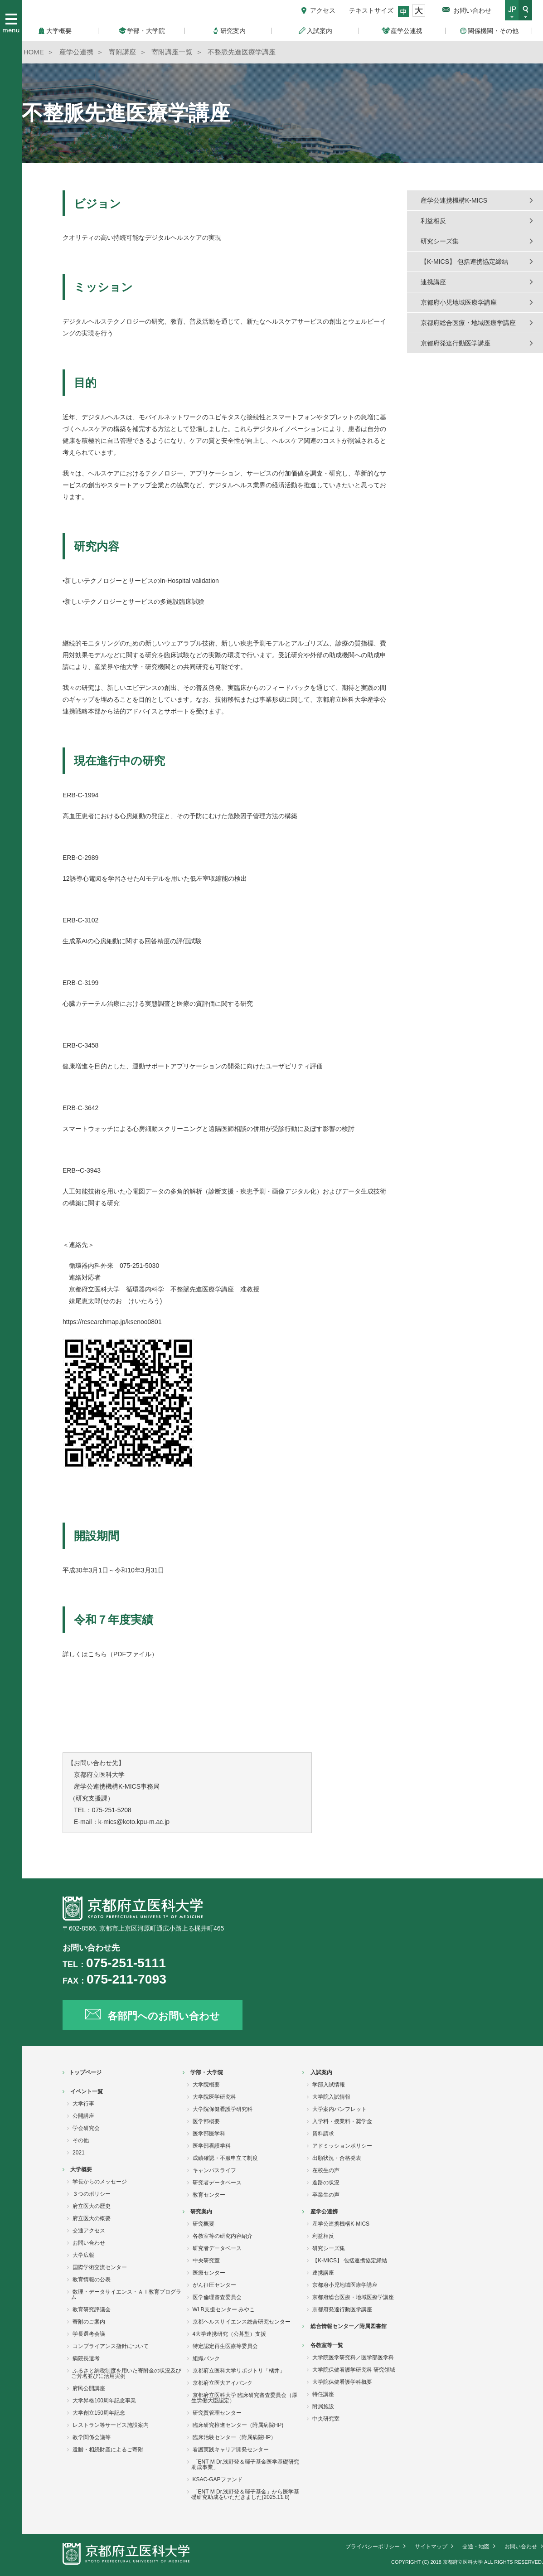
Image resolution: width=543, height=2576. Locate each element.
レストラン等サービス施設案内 (111, 2425)
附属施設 (323, 2406)
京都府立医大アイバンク (222, 2383)
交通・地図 (476, 2546)
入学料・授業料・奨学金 (342, 2121)
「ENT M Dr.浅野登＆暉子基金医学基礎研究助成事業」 (245, 2464)
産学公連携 (324, 2211)
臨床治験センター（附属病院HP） (234, 2437)
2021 (79, 2152)
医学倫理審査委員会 (217, 2297)
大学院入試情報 (331, 2097)
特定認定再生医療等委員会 (225, 2346)
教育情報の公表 (92, 2279)
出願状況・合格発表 (336, 2158)
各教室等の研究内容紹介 (222, 2236)
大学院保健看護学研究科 (222, 2109)
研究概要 (203, 2224)
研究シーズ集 (440, 241)
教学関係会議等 (92, 2437)
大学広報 (83, 2255)
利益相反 (433, 220)
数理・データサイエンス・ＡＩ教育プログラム (126, 2294)
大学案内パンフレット (339, 2109)
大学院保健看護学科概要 (342, 2382)
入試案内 (321, 2072)
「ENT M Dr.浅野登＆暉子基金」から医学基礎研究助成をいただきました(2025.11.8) (245, 2494)
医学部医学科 (209, 2133)
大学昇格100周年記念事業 (104, 2400)
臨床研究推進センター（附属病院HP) (238, 2425)
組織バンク (206, 2358)
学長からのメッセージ (100, 2181)
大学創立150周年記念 (99, 2413)
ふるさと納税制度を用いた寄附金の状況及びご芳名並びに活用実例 (126, 2373)
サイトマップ (431, 2546)
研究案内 (201, 2211)
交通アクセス (89, 2230)
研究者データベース (217, 2182)
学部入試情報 (328, 2084)
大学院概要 (206, 2084)
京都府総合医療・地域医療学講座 (468, 322)
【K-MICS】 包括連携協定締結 (464, 261)
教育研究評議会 (92, 2309)
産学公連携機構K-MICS (454, 200)
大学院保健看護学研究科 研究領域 (353, 2369)
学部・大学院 (206, 2072)
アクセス (322, 10)
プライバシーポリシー (372, 2546)
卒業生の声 (325, 2195)
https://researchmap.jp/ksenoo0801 (112, 1321)
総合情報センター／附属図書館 (348, 2326)
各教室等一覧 (326, 2345)
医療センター (209, 2272)
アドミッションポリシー (342, 2146)
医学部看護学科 (212, 2146)
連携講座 (433, 282)
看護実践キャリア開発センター (231, 2449)
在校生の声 (325, 2170)
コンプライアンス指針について (111, 2346)
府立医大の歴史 (92, 2206)
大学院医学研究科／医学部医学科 (353, 2357)
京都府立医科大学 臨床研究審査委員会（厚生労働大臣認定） (244, 2397)
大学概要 (81, 2169)
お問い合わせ (472, 10)
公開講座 (83, 2116)
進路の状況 (325, 2182)
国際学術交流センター (100, 2267)
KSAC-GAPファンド (217, 2479)
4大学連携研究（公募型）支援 (230, 2334)
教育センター (209, 2195)
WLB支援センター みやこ (224, 2309)
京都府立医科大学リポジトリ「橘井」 (239, 2370)
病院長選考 (86, 2358)
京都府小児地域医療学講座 (459, 302)
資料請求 (323, 2133)
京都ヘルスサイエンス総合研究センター (242, 2321)
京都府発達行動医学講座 (455, 343)
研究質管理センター (217, 2413)
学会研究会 (86, 2128)
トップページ (85, 2072)
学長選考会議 (89, 2334)
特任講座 (323, 2394)
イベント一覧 (86, 2091)
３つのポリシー (92, 2194)
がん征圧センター (214, 2285)
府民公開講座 (89, 2388)
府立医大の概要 (92, 2218)
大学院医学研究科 (214, 2097)
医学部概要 (206, 2121)
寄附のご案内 (89, 2321)
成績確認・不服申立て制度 (225, 2158)
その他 (81, 2140)
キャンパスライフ (214, 2170)
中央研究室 (206, 2260)
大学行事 (83, 2103)
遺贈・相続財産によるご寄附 (108, 2449)
